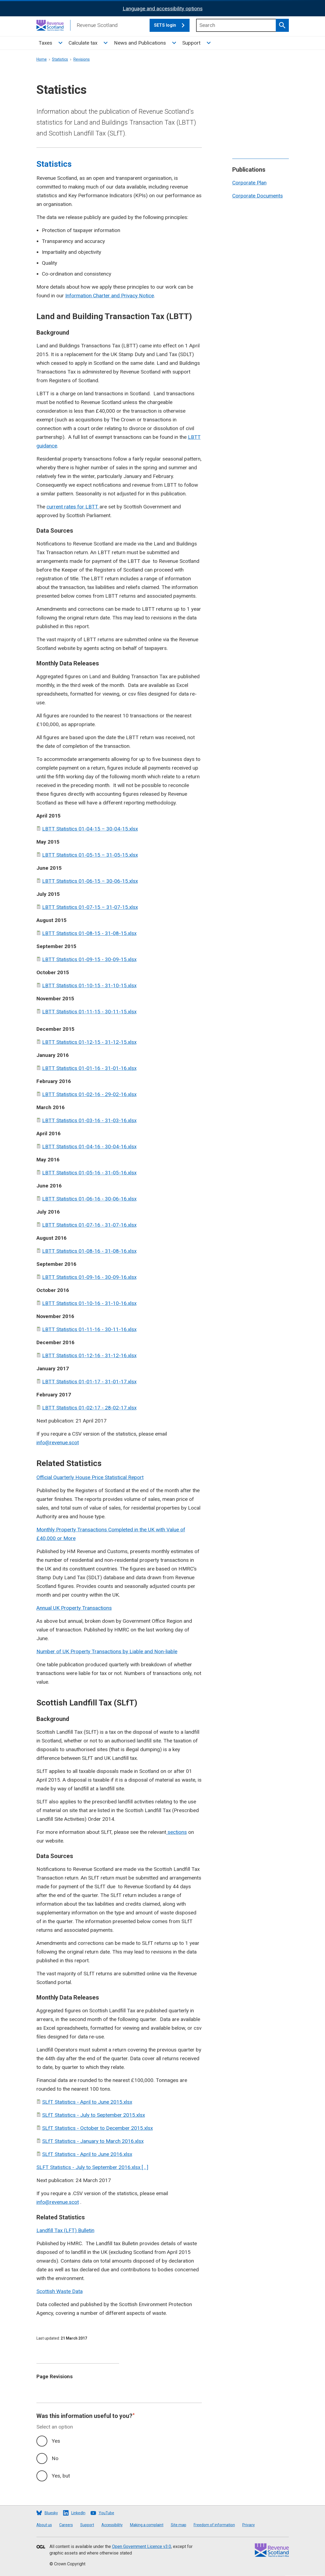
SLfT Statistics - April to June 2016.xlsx (87, 2154)
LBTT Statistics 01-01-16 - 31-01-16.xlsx (89, 1068)
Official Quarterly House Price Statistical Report (90, 1477)
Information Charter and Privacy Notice (109, 295)
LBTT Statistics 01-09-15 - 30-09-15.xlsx (89, 959)
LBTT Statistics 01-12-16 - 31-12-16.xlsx (89, 1355)
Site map (178, 2525)
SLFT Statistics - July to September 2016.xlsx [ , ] (92, 2167)
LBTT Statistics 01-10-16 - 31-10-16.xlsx (89, 1303)
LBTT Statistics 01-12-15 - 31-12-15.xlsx (89, 1042)
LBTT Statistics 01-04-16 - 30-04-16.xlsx (89, 1146)
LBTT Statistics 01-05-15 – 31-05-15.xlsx (90, 855)
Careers (66, 2525)
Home (41, 59)
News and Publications (140, 43)
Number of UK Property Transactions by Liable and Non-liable (106, 1651)
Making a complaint (146, 2525)
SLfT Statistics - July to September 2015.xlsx (93, 2115)
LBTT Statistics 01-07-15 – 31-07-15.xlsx (90, 907)
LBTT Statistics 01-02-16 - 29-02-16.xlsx (89, 1094)
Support (191, 43)
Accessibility (112, 2525)
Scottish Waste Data (59, 2291)
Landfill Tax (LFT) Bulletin (65, 2230)
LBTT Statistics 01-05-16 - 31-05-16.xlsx (89, 1173)
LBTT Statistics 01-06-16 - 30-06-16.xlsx (89, 1199)
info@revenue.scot (57, 1442)
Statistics (60, 59)
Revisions (81, 59)
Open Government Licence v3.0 (141, 2546)
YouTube (106, 2513)
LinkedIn (78, 2513)
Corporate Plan (249, 183)
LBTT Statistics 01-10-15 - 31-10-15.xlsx (89, 985)
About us (44, 2525)
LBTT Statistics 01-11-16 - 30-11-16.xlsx (89, 1329)
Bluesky (51, 2513)
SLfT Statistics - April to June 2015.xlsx (87, 2102)
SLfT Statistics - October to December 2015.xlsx (97, 2128)
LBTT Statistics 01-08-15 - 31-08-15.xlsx (89, 933)
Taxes (45, 43)
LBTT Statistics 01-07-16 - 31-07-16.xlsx (89, 1225)
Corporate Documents (257, 196)
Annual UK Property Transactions (74, 1608)
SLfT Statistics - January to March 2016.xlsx (93, 2141)
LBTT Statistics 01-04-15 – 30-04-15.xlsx (90, 829)
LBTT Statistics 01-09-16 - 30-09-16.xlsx (89, 1277)
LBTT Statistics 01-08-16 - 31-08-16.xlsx (89, 1251)
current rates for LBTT (73, 507)
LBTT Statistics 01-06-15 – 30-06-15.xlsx (90, 881)
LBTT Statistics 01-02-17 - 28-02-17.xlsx (89, 1408)
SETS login (172, 25)
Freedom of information (214, 2525)
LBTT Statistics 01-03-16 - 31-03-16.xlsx (89, 1120)
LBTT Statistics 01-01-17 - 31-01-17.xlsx (89, 1381)
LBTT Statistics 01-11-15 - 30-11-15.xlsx (89, 1011)
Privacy (248, 2525)
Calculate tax (83, 43)
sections (176, 1832)
